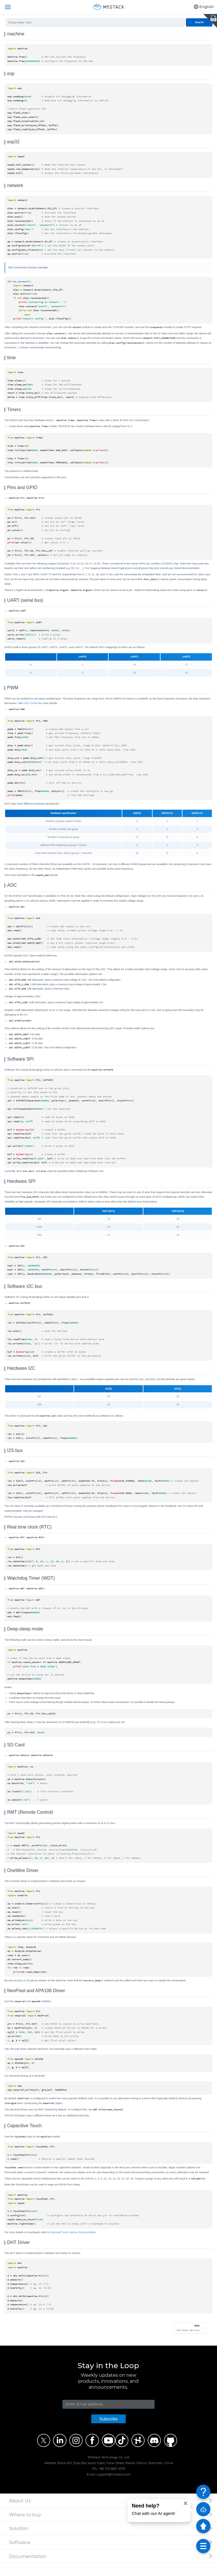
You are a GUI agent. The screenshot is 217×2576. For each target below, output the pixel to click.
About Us (20, 2513)
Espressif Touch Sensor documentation (73, 2244)
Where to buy (25, 2527)
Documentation (27, 2569)
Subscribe (108, 2431)
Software (19, 2555)
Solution (18, 2541)
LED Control (31, 708)
